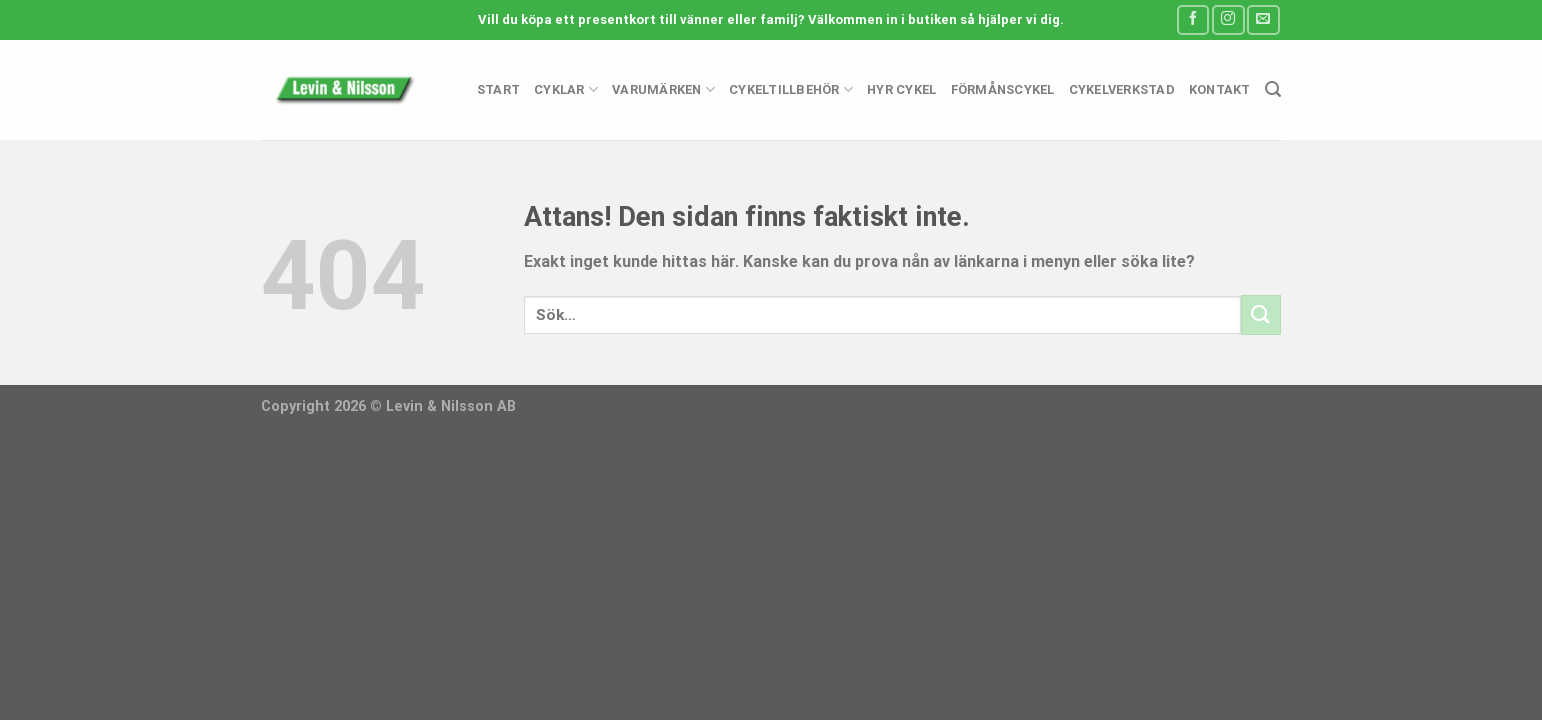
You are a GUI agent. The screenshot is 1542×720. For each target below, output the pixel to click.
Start (498, 89)
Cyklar (566, 89)
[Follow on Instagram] (1228, 19)
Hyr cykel (901, 89)
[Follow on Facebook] (1193, 19)
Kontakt (1220, 89)
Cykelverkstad (1122, 89)
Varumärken (663, 89)
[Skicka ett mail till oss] (1263, 19)
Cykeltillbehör (791, 89)
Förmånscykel (1003, 89)
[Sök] (1273, 89)
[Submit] (1261, 314)
